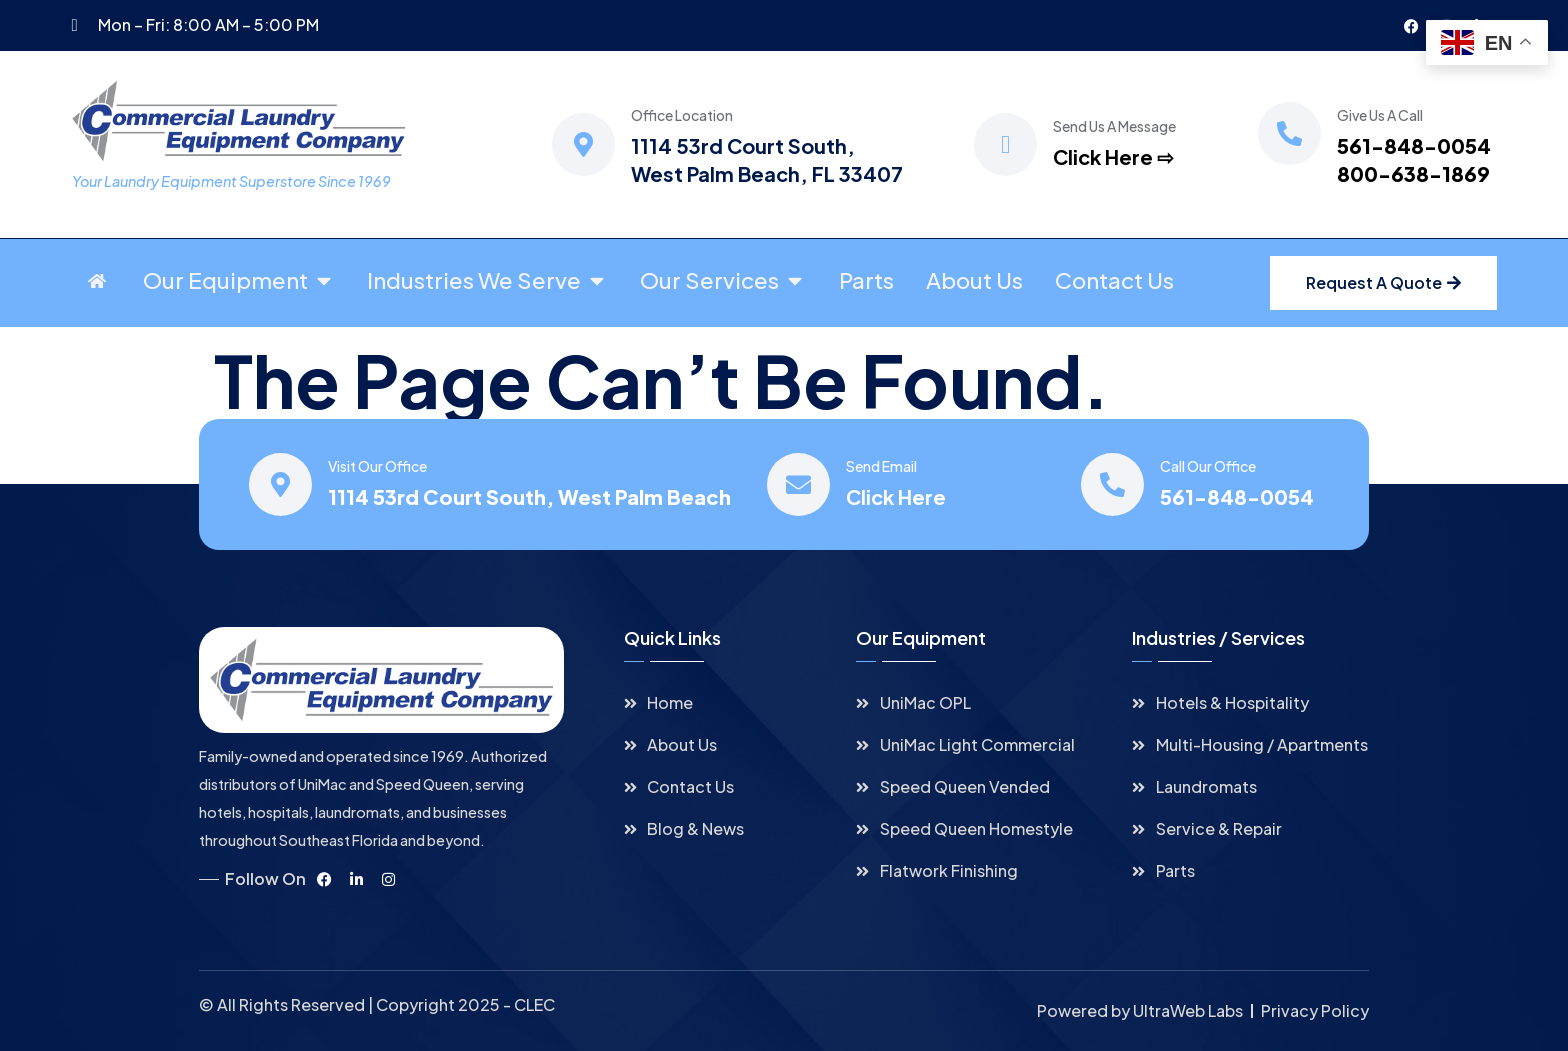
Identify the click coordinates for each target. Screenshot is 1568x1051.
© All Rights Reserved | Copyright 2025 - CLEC (377, 1004)
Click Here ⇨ (1113, 156)
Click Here (896, 496)
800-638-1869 (1413, 173)
